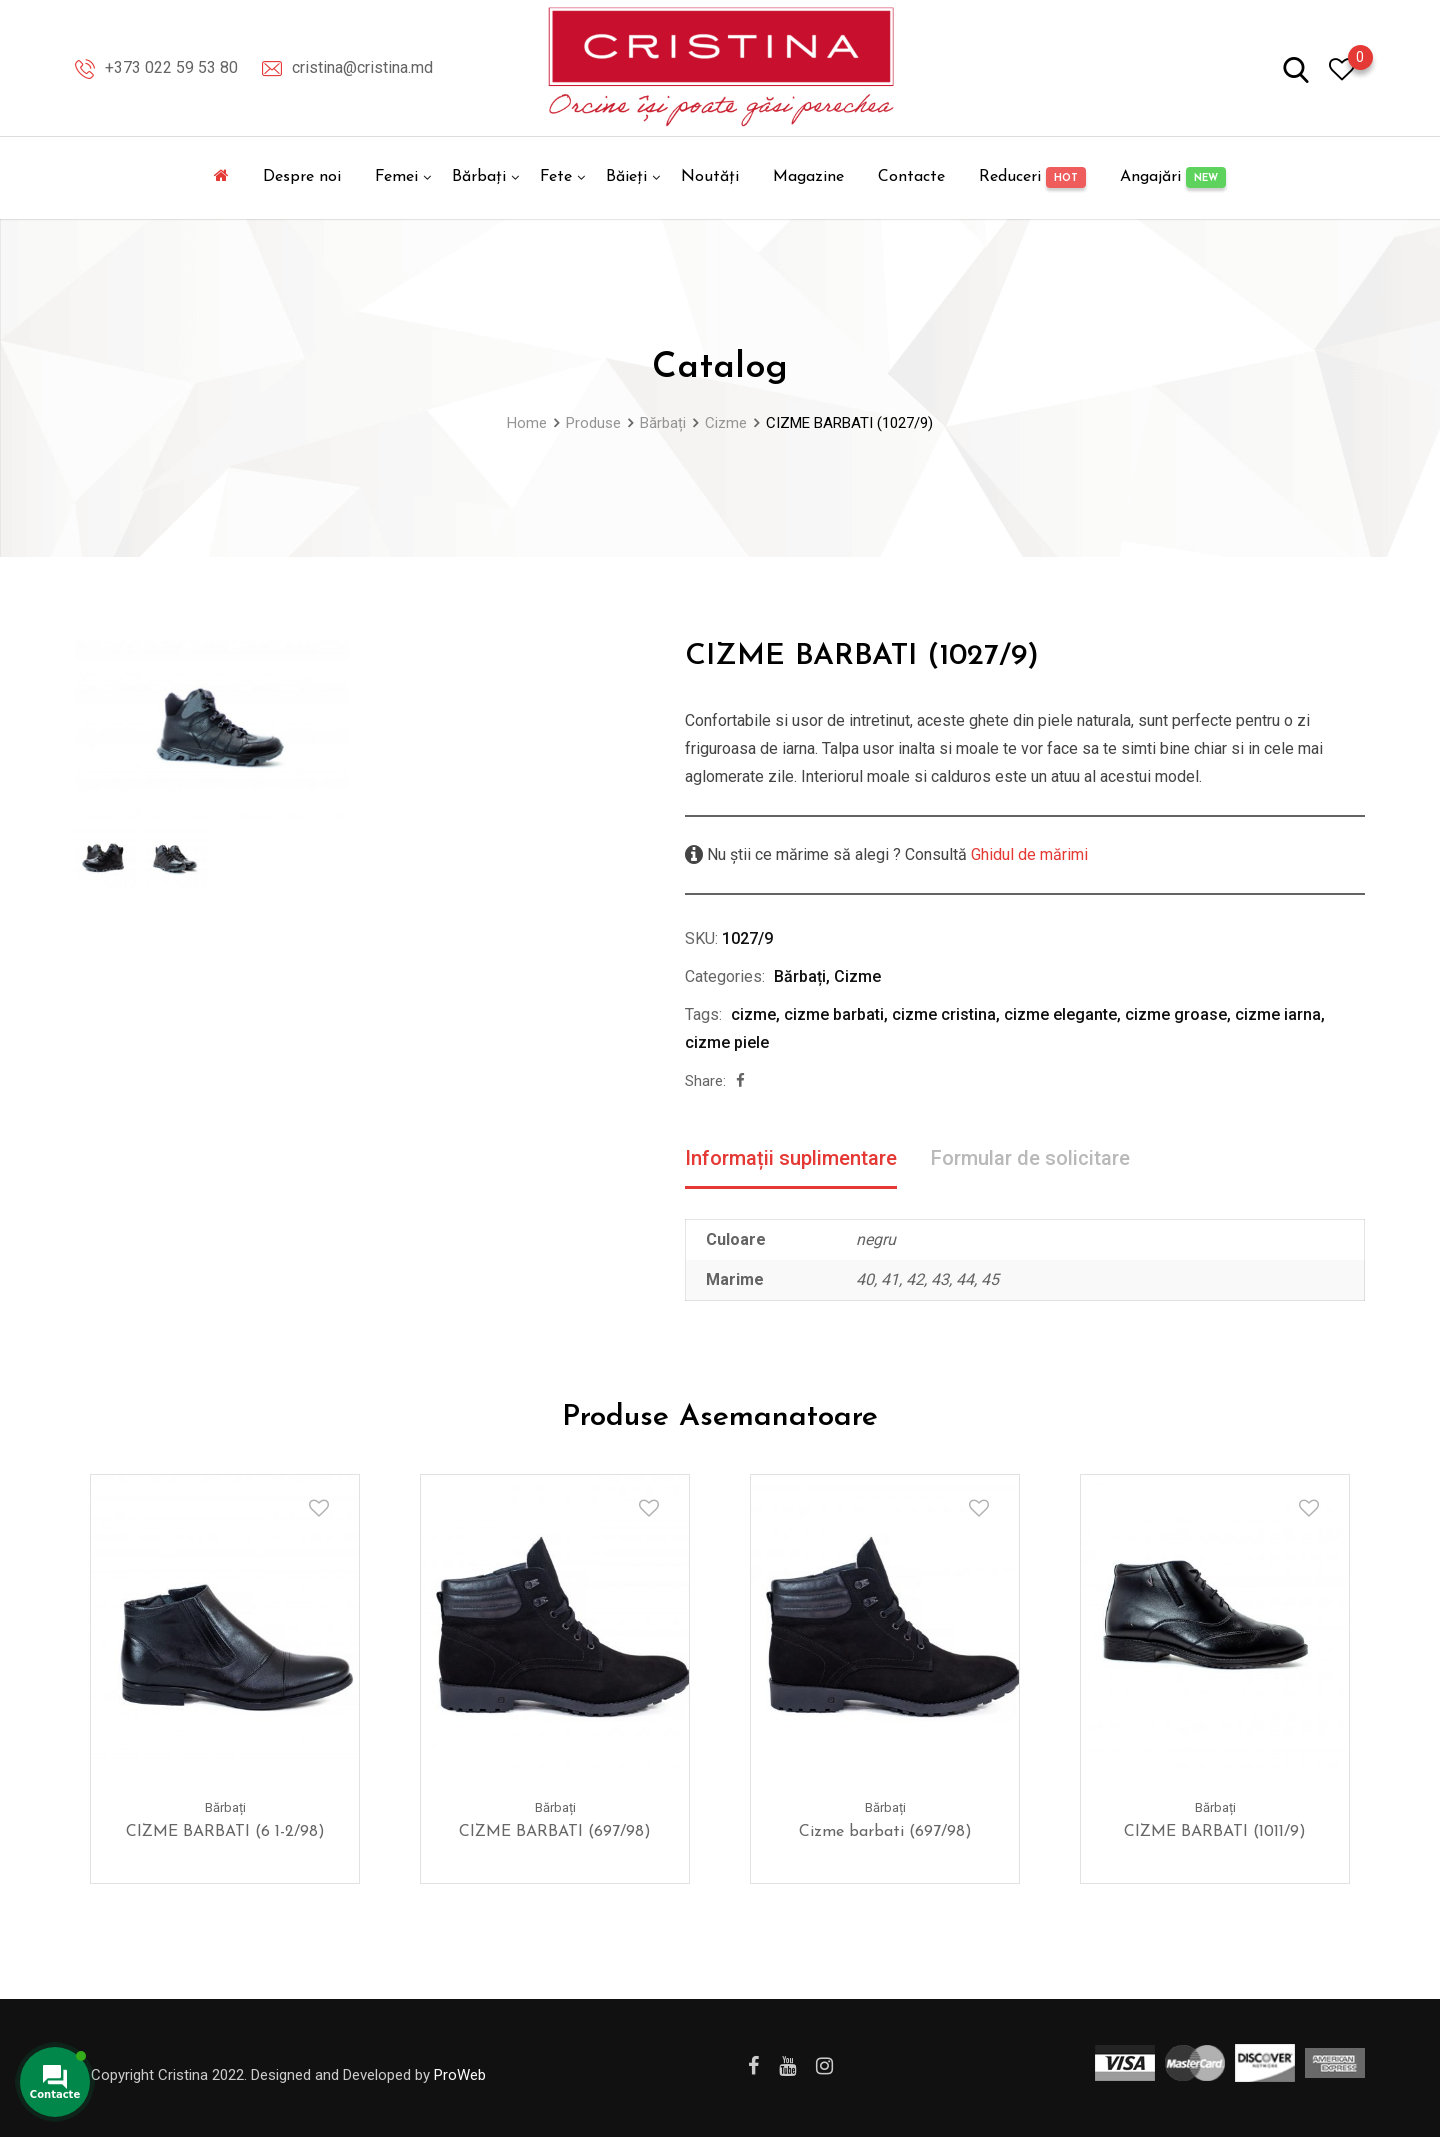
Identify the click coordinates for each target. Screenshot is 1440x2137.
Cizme (857, 976)
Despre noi (302, 177)
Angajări (1173, 177)
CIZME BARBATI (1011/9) (1215, 1832)
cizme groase (1176, 1014)
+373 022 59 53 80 (171, 67)
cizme (753, 1014)
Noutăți (710, 177)
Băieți (626, 177)
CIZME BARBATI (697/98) (555, 1832)
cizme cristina (944, 1014)
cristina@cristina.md (362, 67)
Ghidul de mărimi (1027, 854)
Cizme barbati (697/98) (885, 1832)
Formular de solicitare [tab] (1030, 1158)
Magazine (808, 177)
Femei (396, 177)
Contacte (911, 177)
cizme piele (727, 1042)
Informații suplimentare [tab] (791, 1158)
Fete (556, 177)
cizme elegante (1060, 1014)
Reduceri (1032, 177)
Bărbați (479, 177)
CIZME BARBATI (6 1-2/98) (225, 1832)
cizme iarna (1278, 1014)
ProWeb (460, 2075)
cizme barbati (834, 1014)
